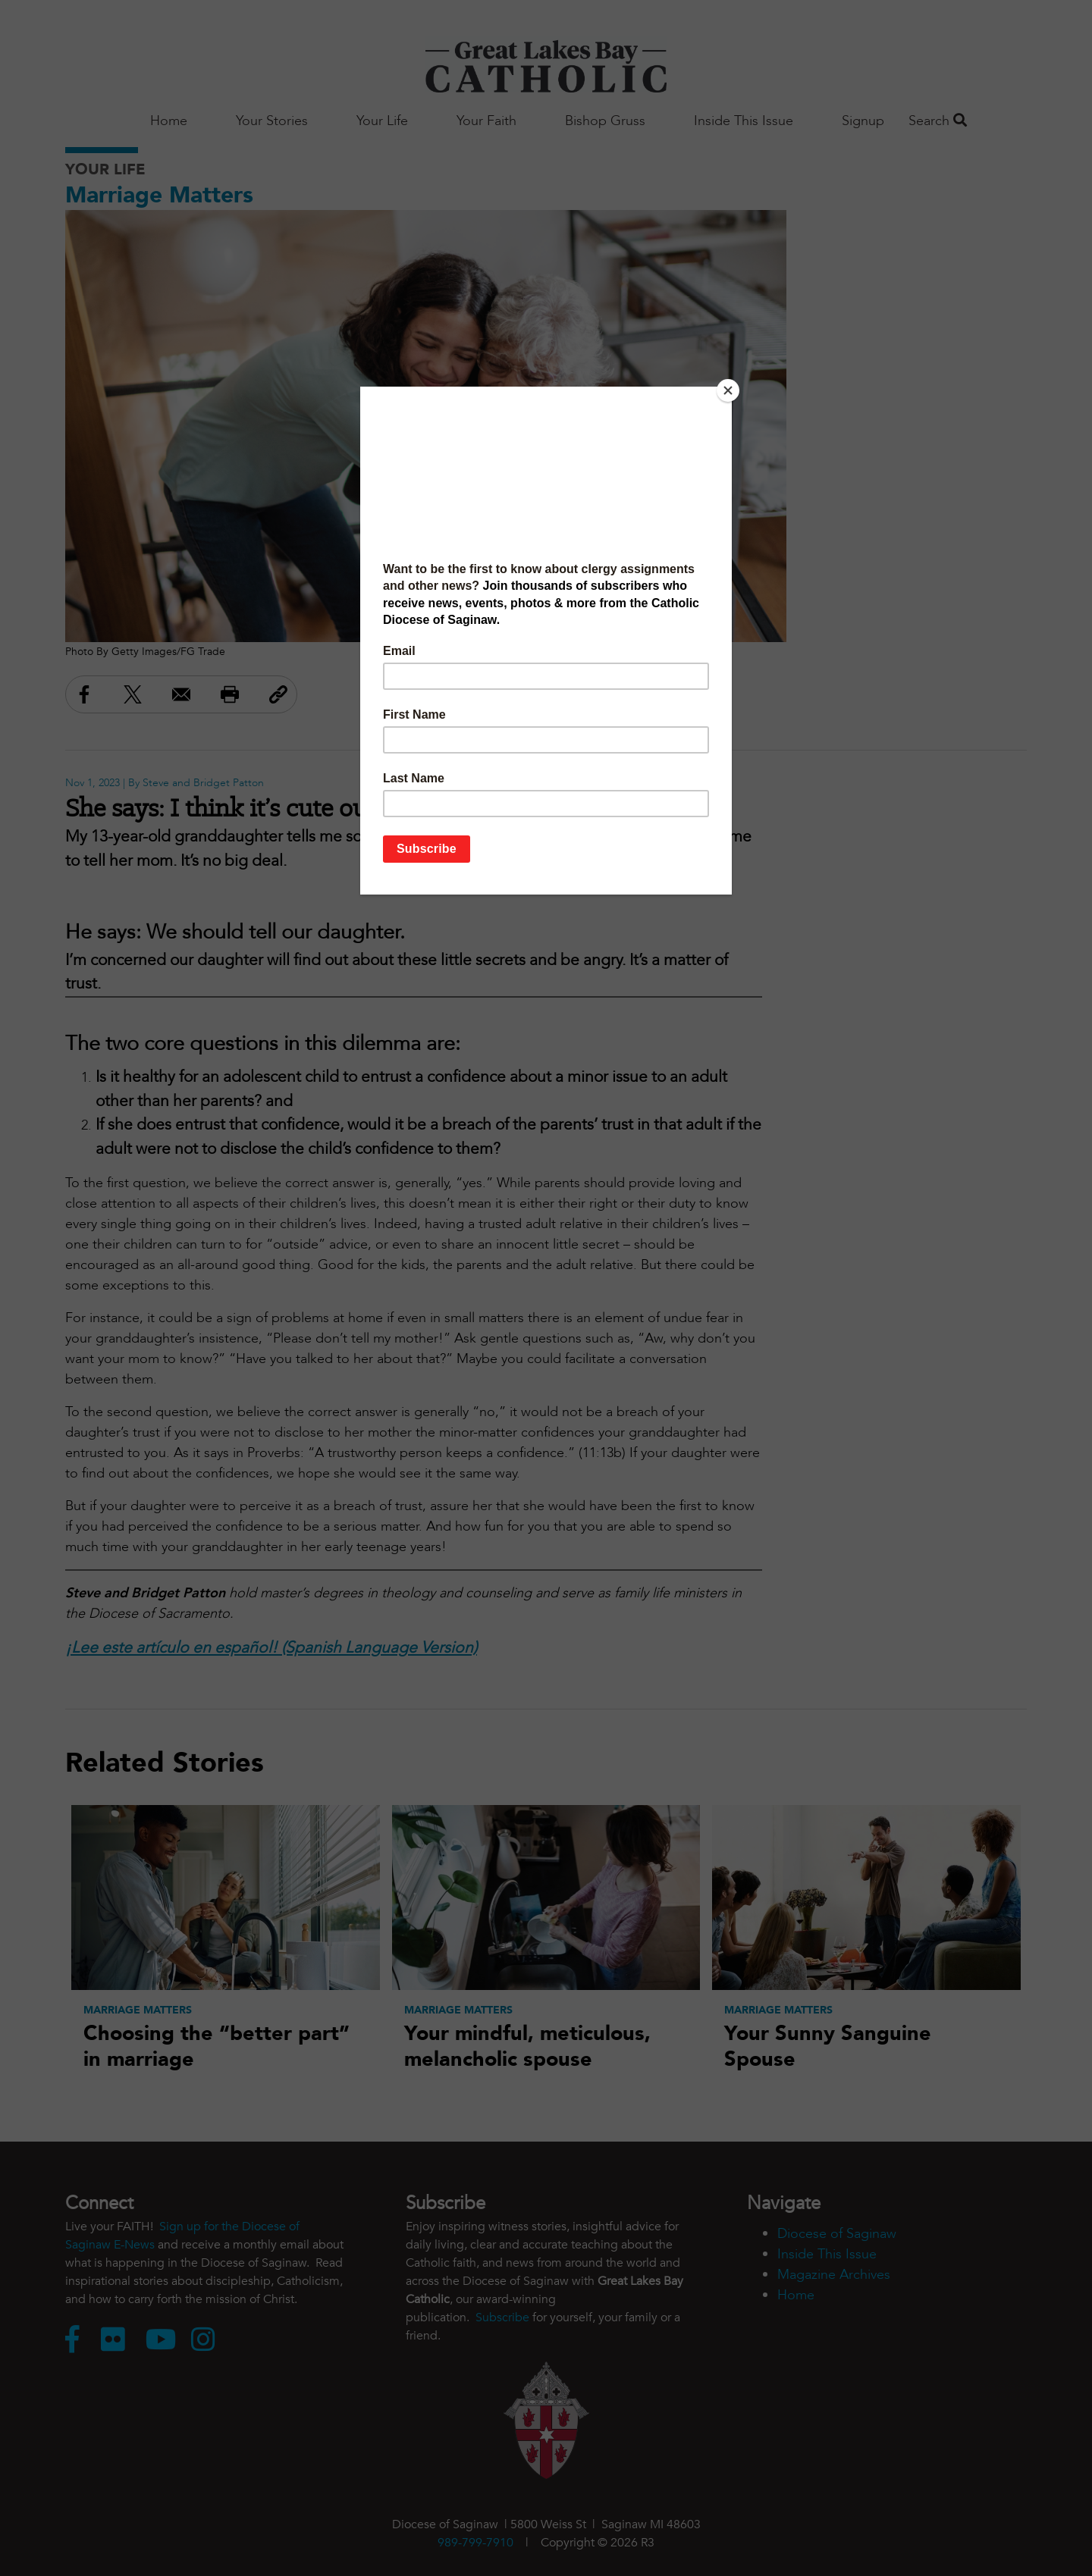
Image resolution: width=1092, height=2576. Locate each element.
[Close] (728, 390)
